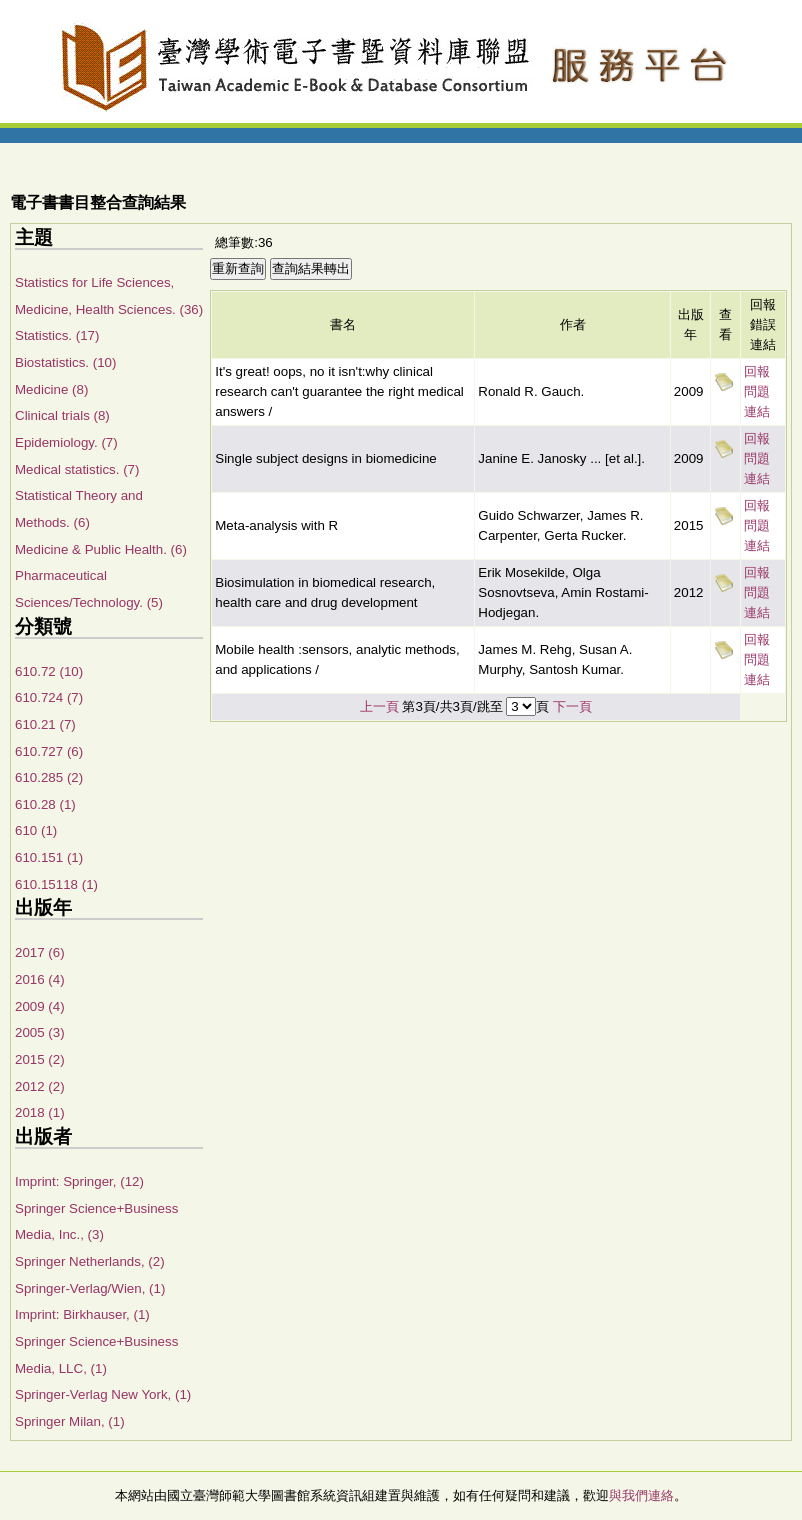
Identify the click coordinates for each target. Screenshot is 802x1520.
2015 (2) (40, 1059)
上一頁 (379, 706)
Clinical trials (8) (62, 415)
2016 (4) (40, 979)
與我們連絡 (641, 1495)
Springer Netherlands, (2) (90, 1261)
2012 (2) (40, 1086)
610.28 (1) (45, 804)
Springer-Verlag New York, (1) (103, 1394)
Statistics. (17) (57, 335)
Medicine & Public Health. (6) (101, 549)
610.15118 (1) (56, 884)
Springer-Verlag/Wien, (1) (90, 1288)
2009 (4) (40, 1006)
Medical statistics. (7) (77, 469)
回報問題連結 (757, 391)
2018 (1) (40, 1112)
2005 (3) (40, 1032)
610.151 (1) (49, 857)
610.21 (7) (45, 724)
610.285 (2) (49, 777)
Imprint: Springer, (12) (79, 1181)
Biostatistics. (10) (65, 362)
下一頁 (572, 706)
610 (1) (36, 830)
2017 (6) (40, 952)
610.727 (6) (49, 751)
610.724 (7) (49, 697)
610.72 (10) (49, 671)
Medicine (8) (51, 389)
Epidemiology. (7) (66, 442)
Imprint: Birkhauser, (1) (82, 1314)
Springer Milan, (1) (70, 1421)
